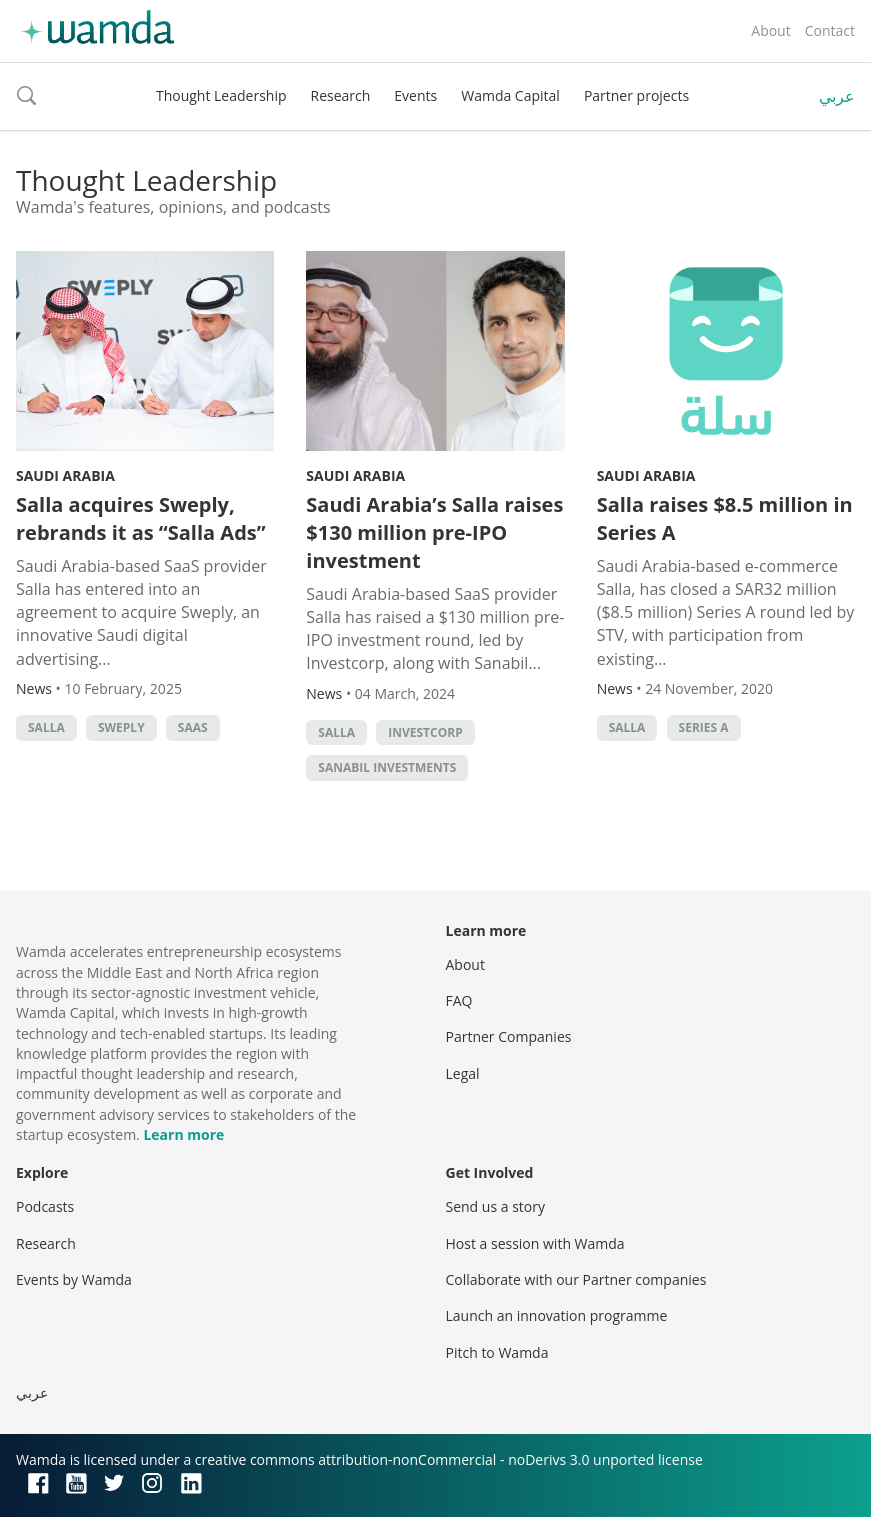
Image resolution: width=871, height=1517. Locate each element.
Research (341, 95)
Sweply (121, 727)
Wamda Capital (510, 95)
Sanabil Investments (387, 767)
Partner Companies (509, 1036)
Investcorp (425, 732)
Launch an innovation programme (557, 1315)
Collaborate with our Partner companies (576, 1279)
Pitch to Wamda (497, 1352)
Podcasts (45, 1206)
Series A (704, 727)
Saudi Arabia (65, 475)
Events (415, 95)
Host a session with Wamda (535, 1243)
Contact (830, 30)
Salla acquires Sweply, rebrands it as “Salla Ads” (141, 518)
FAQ (459, 1000)
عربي (837, 96)
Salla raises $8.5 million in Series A (725, 518)
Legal (463, 1073)
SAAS (193, 727)
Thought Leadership (221, 95)
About (770, 30)
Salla (46, 727)
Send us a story (495, 1206)
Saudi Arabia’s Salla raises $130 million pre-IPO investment (434, 532)
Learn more (183, 1134)
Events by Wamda (74, 1279)
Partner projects (636, 95)
